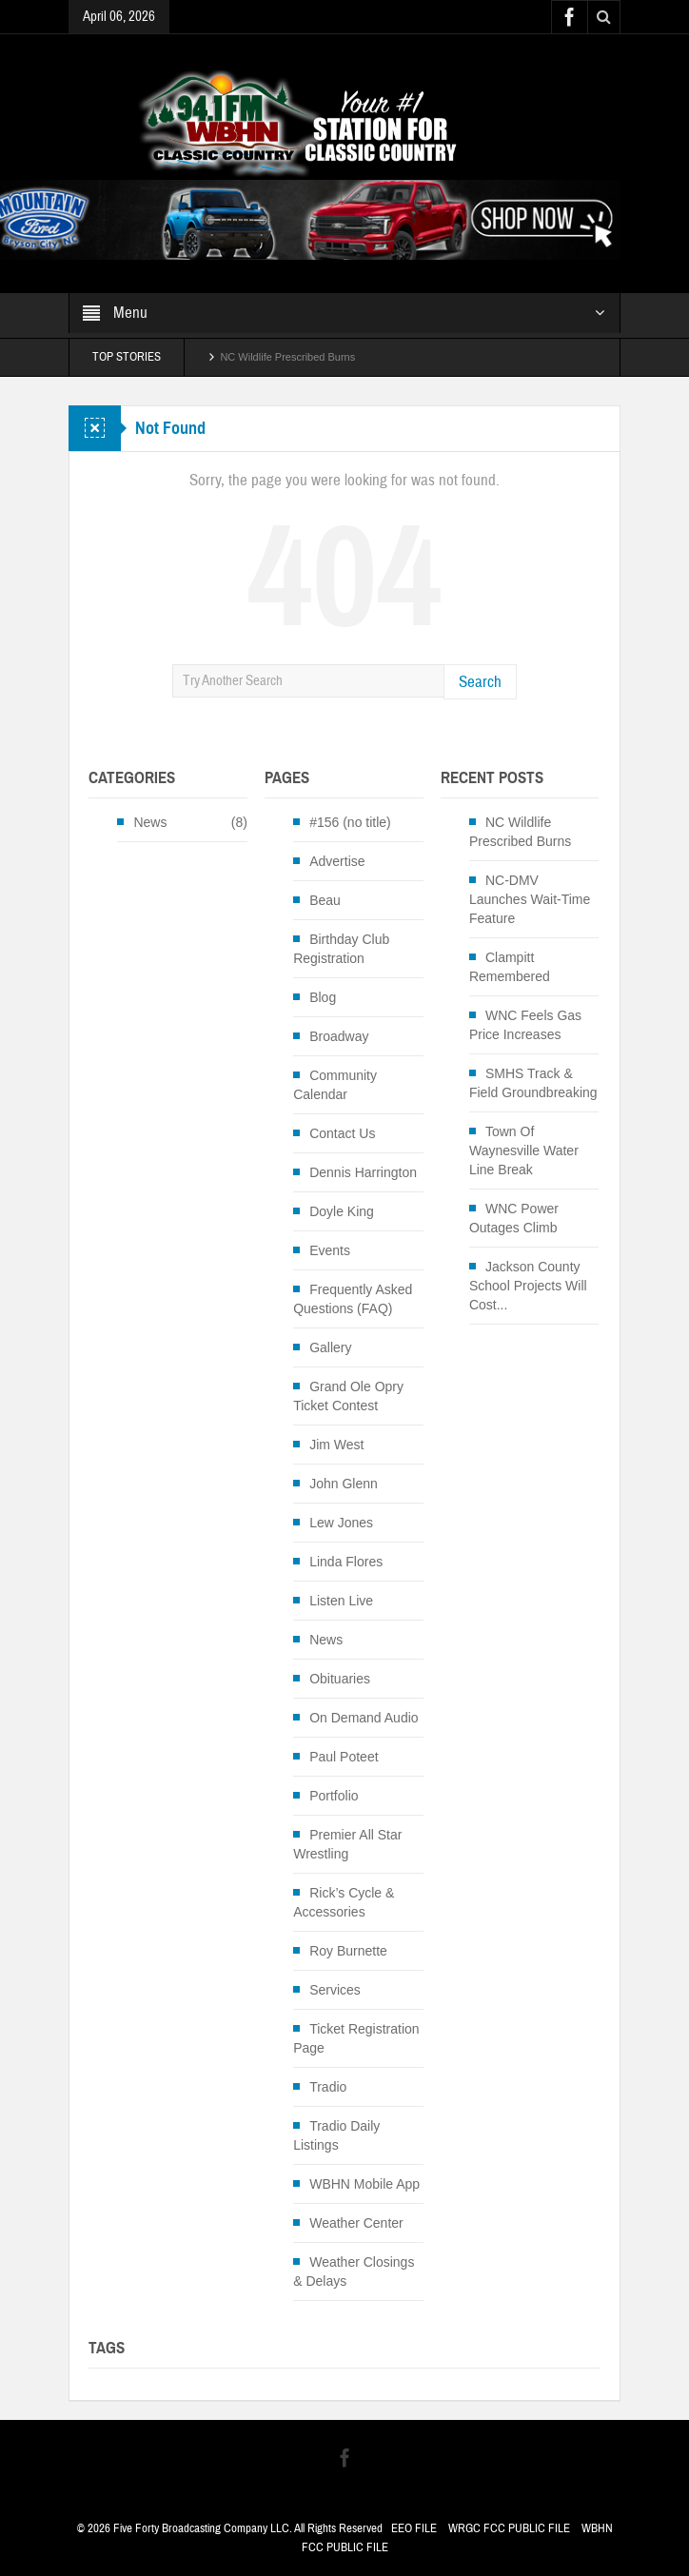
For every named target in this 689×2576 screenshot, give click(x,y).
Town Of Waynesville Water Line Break (524, 1150)
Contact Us (342, 1133)
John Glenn (343, 1483)
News (150, 822)
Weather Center (356, 2223)
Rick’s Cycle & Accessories (343, 1902)
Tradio (327, 2086)
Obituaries (339, 1678)
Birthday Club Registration (341, 949)
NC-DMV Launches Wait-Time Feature (529, 899)
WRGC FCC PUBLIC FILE (509, 2528)
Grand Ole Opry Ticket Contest (348, 1396)
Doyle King (341, 1211)
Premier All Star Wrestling (347, 1844)
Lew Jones (341, 1522)
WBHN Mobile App (364, 2184)
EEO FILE (414, 2528)
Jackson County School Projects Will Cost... (528, 1285)
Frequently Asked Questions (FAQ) (352, 1299)
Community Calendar (335, 1085)
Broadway (338, 1036)
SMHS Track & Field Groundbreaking (533, 1083)
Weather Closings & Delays (353, 2271)
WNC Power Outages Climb (514, 1218)
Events (329, 1250)
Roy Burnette (348, 1950)
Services (335, 1989)
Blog (322, 997)
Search (480, 682)
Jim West (336, 1444)
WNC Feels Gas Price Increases (525, 1025)
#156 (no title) (350, 822)
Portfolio (333, 1795)
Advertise (336, 861)
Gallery (330, 1347)
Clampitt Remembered (509, 967)
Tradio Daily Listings (336, 2135)
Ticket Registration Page (356, 2038)
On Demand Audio (363, 1717)
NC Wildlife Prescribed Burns (287, 357)
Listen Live (341, 1600)
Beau (325, 900)
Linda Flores (346, 1561)
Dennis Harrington (363, 1172)
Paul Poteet (343, 1756)
